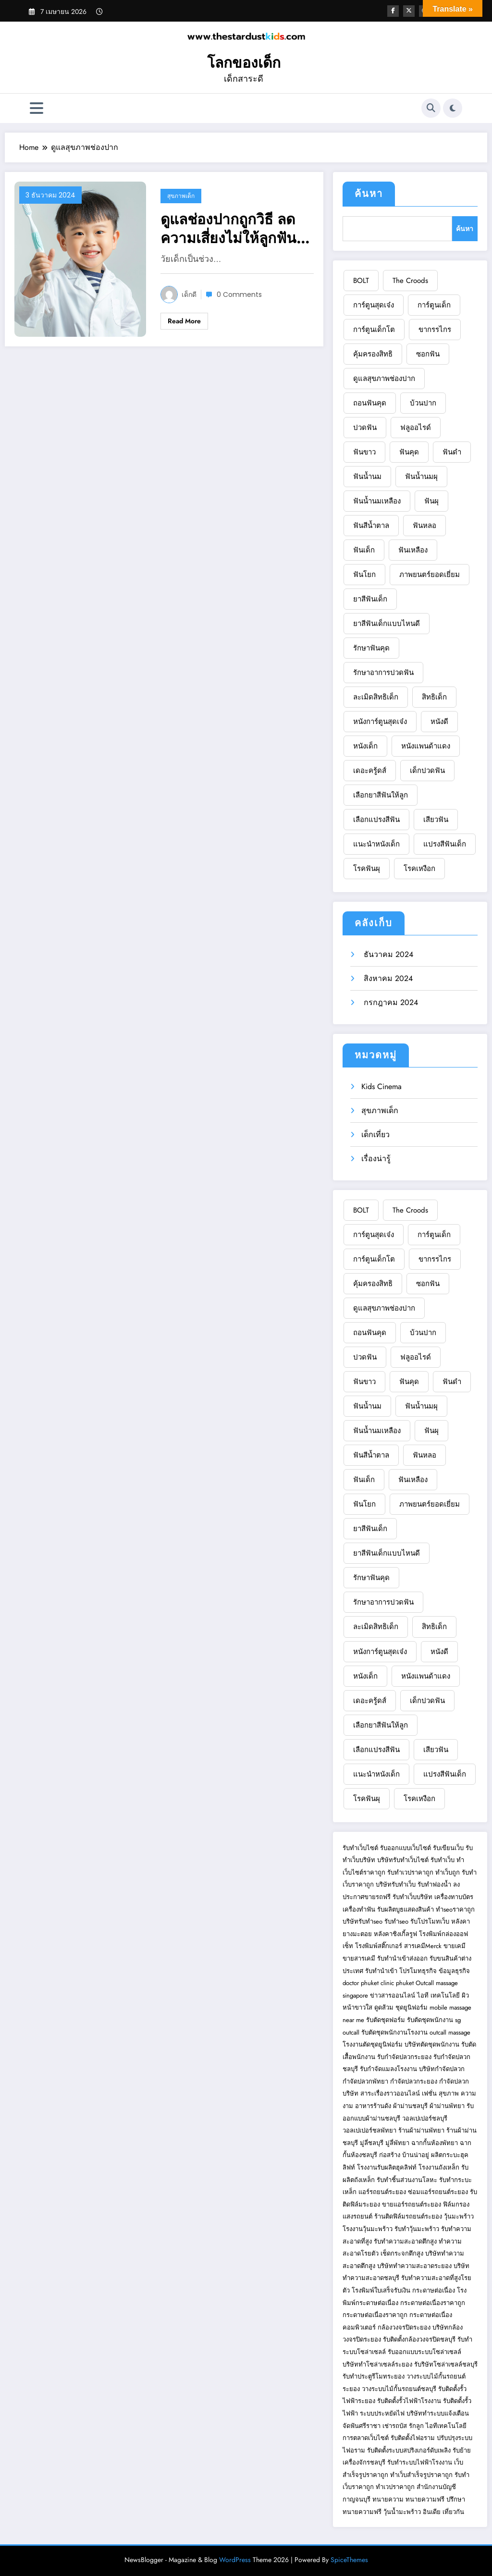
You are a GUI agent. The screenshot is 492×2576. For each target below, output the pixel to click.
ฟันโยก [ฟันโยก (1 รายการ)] (364, 574)
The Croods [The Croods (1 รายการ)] (410, 280)
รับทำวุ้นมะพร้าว (416, 2228)
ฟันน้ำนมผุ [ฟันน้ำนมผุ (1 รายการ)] (421, 476)
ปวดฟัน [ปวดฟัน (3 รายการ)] (365, 427)
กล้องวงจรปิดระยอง (404, 2327)
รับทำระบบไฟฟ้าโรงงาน (419, 2462)
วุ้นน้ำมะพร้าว (403, 2511)
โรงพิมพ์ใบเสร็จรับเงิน (381, 2290)
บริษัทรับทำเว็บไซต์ (403, 1860)
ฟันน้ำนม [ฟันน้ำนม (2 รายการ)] (367, 476)
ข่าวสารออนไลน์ (392, 1995)
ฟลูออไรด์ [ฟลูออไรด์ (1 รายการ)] (415, 427)
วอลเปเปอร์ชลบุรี (424, 2118)
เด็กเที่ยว (375, 1134)
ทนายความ (388, 2499)
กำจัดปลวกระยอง (413, 2081)
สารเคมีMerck (423, 1945)
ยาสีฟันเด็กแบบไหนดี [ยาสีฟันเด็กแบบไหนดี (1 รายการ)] (386, 623)
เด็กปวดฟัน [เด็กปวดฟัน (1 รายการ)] (427, 770)
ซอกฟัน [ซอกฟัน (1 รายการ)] (428, 354)
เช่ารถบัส (394, 2425)
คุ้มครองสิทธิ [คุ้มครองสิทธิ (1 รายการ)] (373, 354)
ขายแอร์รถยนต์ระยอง (411, 2204)
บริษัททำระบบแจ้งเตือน (437, 2413)
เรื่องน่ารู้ (376, 1158)
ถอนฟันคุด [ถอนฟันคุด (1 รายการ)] (369, 403)
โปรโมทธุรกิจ (418, 1970)
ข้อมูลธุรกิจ (454, 1970)
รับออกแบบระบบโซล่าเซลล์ (424, 2351)
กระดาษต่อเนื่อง (433, 2290)
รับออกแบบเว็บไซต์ (406, 1847)
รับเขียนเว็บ (448, 1847)
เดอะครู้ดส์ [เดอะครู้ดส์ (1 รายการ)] (369, 770)
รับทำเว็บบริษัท (412, 1896)
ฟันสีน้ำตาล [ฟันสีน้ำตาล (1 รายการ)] (371, 525)
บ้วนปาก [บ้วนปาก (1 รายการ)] (423, 403)
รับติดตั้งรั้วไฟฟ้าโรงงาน (409, 2400)
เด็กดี (189, 294)
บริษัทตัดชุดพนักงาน (432, 2044)
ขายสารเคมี (359, 1958)
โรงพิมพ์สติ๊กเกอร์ (378, 1945)
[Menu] (36, 108)
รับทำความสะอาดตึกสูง (405, 2241)
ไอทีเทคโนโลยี (446, 2425)
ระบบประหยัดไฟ (382, 2413)
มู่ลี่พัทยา (397, 2142)
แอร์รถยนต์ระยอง (382, 2191)
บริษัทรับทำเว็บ (396, 1884)
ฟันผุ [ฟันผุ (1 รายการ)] (431, 501)
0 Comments (239, 294)
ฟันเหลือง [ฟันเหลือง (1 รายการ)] (413, 550)
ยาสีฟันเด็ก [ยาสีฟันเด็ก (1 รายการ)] (370, 599)
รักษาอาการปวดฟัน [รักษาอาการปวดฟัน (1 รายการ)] (383, 672)
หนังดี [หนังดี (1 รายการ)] (439, 721)
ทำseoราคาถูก (455, 1909)
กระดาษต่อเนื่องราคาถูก (432, 2302)
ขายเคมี (454, 1945)
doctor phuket (361, 1982)
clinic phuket (397, 1982)
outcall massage (450, 2032)
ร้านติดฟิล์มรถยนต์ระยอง (408, 2216)
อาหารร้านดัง (373, 2105)
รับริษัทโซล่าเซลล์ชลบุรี (446, 2364)
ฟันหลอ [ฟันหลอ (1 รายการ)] (424, 525)
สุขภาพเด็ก (181, 196)
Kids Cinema (381, 1086)
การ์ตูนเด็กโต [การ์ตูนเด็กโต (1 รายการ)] (374, 329)
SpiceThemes (349, 2559)
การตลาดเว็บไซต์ (366, 2437)
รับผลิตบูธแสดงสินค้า (405, 1909)
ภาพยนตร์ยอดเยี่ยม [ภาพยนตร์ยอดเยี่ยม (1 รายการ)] (429, 574)
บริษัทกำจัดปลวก (442, 2068)
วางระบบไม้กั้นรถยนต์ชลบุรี (399, 2388)
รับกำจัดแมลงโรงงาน (388, 2068)
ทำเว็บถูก (447, 1872)
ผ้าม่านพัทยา (447, 2105)
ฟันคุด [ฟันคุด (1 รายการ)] (409, 452)
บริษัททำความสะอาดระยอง (414, 2265)
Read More (184, 321)
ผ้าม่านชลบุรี (410, 2105)
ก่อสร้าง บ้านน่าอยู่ (404, 2154)
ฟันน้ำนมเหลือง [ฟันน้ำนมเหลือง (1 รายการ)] (377, 501)
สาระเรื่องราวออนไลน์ (390, 2093)
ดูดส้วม (384, 2007)
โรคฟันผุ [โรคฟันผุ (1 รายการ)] (366, 868)
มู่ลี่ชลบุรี (371, 2142)
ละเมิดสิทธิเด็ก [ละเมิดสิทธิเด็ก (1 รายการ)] (375, 697)
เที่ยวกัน (453, 2511)
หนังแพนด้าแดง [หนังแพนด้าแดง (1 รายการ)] (425, 746)
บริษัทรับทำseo (362, 1921)
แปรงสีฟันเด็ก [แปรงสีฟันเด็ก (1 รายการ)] (444, 844)
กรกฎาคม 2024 (389, 1002)
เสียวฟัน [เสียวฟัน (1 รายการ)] (435, 819)
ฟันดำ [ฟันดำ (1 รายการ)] (452, 452)
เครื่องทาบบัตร (453, 1896)
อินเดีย (433, 2511)
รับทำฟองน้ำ (434, 1884)
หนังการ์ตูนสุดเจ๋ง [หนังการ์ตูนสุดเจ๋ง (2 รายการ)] (380, 721)
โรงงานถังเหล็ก (438, 2167)
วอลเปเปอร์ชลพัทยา (369, 2130)
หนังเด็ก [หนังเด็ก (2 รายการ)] (365, 746)
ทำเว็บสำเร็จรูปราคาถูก (421, 2474)
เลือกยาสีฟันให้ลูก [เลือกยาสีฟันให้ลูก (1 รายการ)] (380, 795)
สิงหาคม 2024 (387, 978)
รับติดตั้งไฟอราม (413, 2437)
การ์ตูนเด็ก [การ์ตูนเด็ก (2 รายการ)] (434, 305)
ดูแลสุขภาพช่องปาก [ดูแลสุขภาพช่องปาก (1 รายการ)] (384, 378)
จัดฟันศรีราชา (362, 2425)
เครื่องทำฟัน (359, 1909)
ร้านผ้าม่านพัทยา (421, 2130)
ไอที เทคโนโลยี (438, 1995)
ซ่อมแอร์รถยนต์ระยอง (438, 2191)
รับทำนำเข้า (381, 1970)
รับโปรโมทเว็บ (429, 1921)
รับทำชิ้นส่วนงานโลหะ (407, 2179)
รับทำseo (396, 1921)
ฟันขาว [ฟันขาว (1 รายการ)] (364, 452)
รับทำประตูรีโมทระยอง (374, 2376)
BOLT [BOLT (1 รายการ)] (361, 280)
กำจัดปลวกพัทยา (365, 2081)
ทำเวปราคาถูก (395, 2486)
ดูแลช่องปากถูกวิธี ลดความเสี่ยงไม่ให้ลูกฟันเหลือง (228, 228)
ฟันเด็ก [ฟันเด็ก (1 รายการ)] (364, 550)
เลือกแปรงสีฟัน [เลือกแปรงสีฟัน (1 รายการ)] (376, 819)
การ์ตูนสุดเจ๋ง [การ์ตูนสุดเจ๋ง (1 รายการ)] (373, 305)
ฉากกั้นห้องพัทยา (434, 2142)
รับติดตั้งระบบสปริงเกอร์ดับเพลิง (409, 2450)
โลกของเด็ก (244, 62)
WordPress (235, 2559)
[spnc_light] (452, 108)
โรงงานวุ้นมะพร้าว (368, 2228)
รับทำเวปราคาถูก (410, 1872)
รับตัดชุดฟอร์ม (385, 2019)
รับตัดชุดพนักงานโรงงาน (394, 2032)
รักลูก (416, 2425)
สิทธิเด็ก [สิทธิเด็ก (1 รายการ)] (434, 697)
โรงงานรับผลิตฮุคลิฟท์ (387, 2167)
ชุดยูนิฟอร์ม (411, 2007)
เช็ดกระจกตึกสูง (402, 2253)
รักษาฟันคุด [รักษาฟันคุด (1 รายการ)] (371, 648)
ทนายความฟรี (425, 2499)
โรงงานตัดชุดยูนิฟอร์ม (373, 2044)
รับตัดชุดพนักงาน (430, 2019)
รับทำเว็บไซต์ (360, 1847)
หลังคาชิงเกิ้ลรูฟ (395, 1933)
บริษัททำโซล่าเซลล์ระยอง (377, 2364)
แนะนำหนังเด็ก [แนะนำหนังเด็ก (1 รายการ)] (376, 844)
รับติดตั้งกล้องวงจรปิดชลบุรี (419, 2339)
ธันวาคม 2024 (387, 954)
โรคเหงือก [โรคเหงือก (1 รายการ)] (419, 868)
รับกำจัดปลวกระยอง (404, 2056)
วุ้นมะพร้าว (459, 2216)
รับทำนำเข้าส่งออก (402, 1958)
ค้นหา (369, 194)
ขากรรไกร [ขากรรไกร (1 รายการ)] (434, 329)
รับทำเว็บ (442, 1860)
